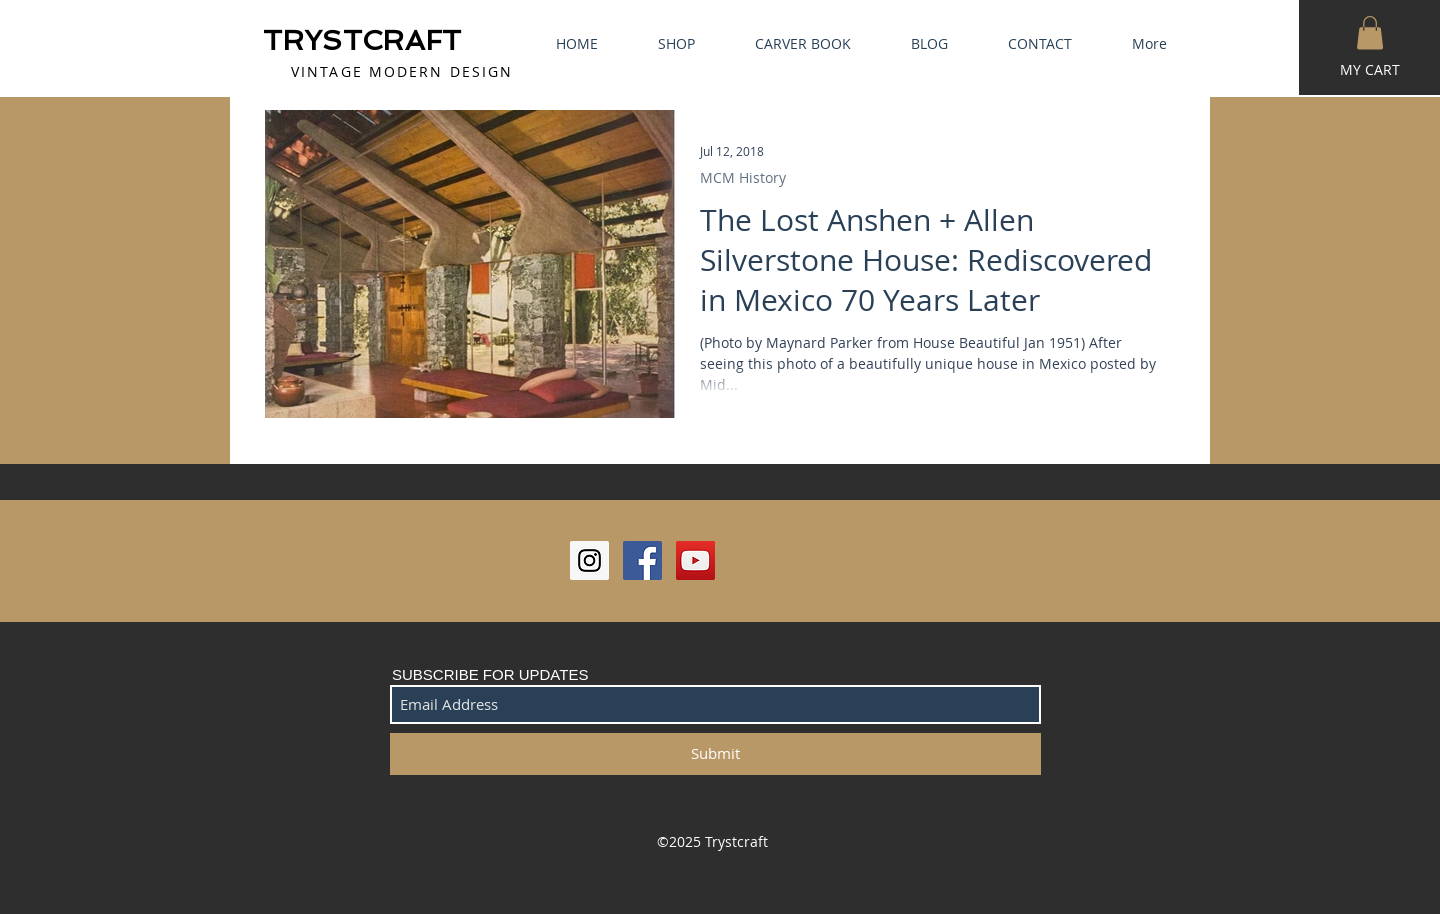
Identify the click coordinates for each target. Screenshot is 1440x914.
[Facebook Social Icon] (642, 560)
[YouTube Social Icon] (695, 560)
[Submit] (715, 754)
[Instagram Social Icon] (589, 560)
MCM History (743, 177)
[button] (1370, 32)
